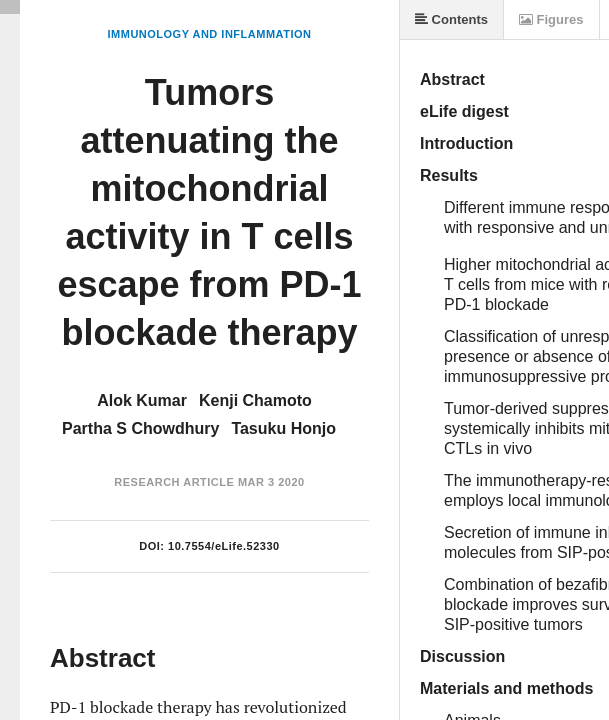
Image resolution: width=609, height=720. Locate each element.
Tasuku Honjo (283, 428)
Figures (551, 19)
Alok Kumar (142, 400)
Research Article (174, 482)
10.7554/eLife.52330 (224, 546)
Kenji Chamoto (255, 400)
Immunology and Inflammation (210, 34)
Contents (451, 19)
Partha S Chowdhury (140, 428)
